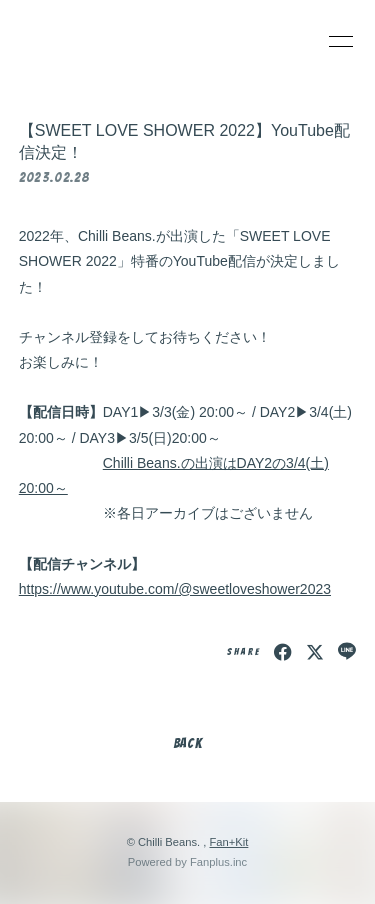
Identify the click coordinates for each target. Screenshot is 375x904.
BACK (188, 743)
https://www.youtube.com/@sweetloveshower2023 (175, 589)
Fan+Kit (228, 842)
